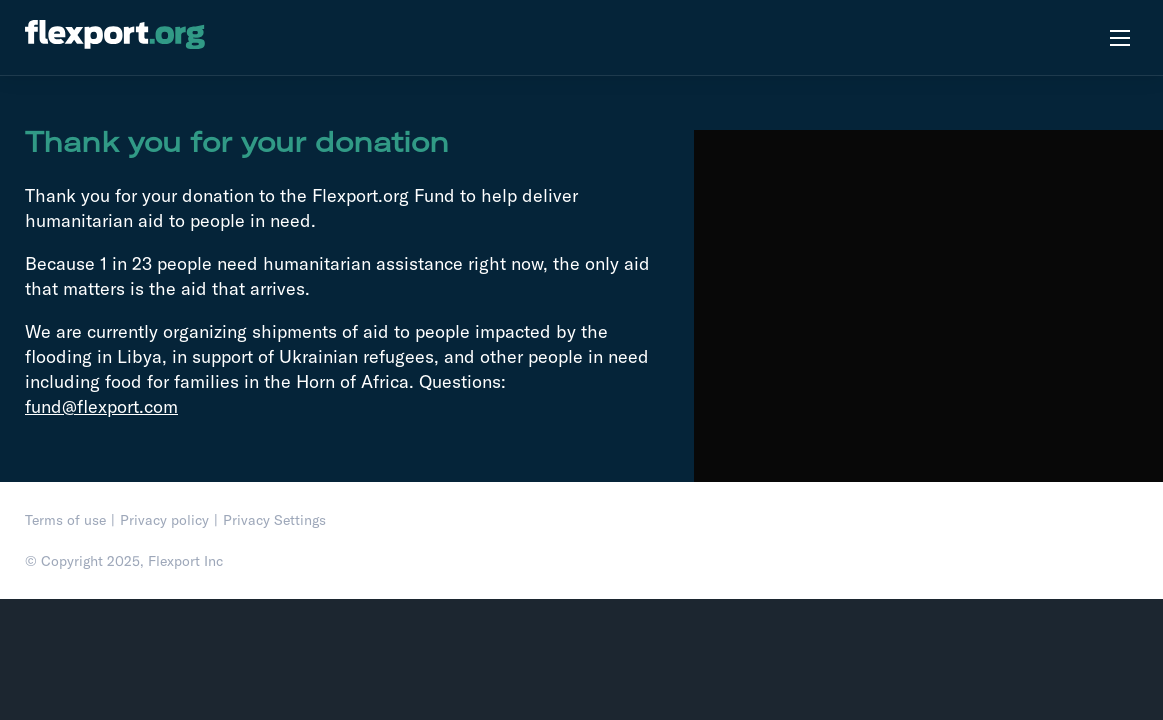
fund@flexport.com (101, 406)
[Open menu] (1120, 37)
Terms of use (65, 520)
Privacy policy (164, 520)
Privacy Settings (274, 520)
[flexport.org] (115, 37)
